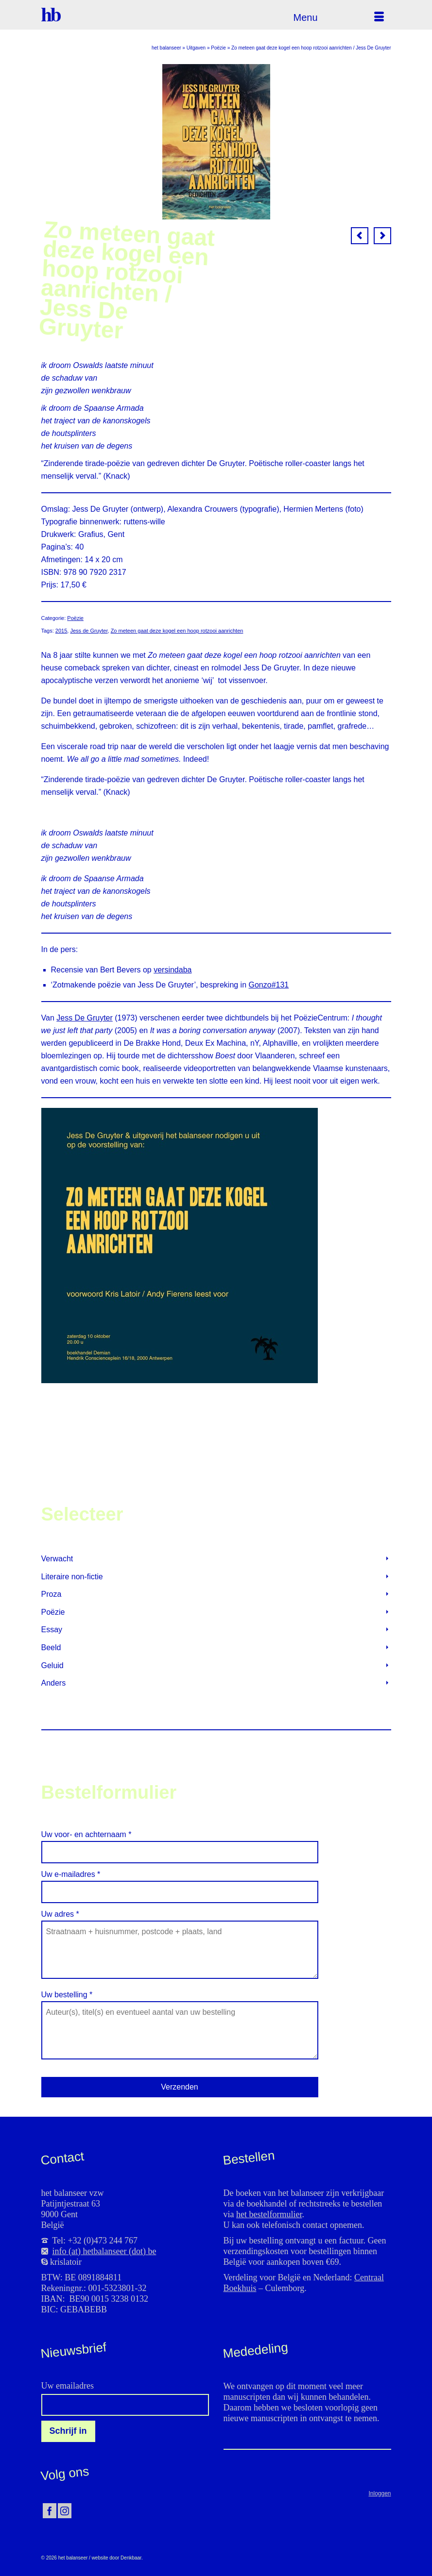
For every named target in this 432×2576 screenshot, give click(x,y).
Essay (52, 1629)
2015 (61, 631)
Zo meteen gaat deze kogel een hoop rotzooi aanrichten (177, 631)
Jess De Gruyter (84, 1018)
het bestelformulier (269, 2214)
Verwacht (57, 1559)
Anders (53, 1683)
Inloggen (379, 2493)
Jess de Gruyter (88, 631)
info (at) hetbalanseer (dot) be (104, 2251)
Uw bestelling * (179, 2001)
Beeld (51, 1647)
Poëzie (75, 618)
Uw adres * (179, 1920)
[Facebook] (49, 2510)
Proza (51, 1594)
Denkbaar (131, 2557)
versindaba (172, 970)
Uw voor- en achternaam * (179, 1843)
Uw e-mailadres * (179, 1883)
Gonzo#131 (269, 985)
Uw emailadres (67, 2386)
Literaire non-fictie (72, 1576)
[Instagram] (64, 2510)
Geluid (52, 1665)
